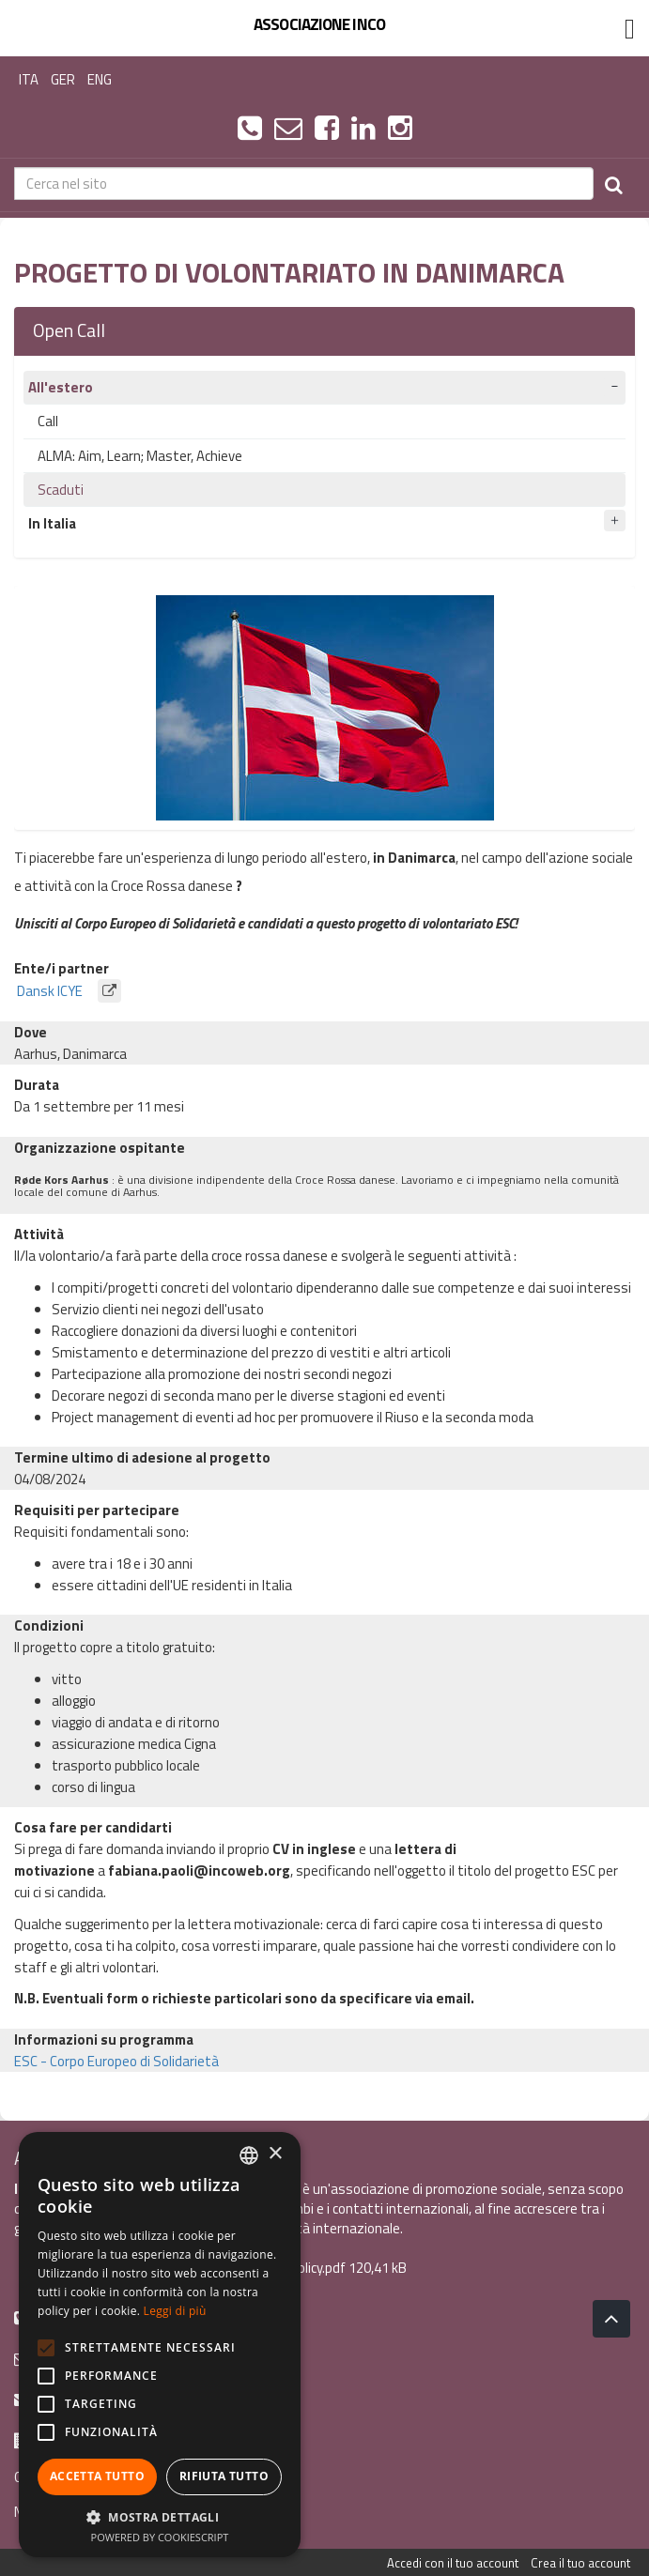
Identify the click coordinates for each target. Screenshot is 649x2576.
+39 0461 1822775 (80, 2316)
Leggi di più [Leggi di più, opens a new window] (175, 2311)
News (31, 2511)
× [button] (275, 2154)
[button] (160, 2516)
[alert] (160, 2344)
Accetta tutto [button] (97, 2476)
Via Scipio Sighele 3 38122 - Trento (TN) (142, 2439)
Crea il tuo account (580, 2562)
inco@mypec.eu (73, 2398)
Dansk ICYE (67, 991)
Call (48, 421)
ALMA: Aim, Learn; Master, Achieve (140, 456)
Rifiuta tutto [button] (224, 2476)
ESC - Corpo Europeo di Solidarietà (116, 2061)
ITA (29, 79)
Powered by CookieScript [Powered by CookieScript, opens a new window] (160, 2537)
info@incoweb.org (80, 2358)
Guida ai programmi (72, 2477)
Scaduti (61, 489)
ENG (99, 79)
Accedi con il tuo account (452, 2562)
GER (63, 79)
